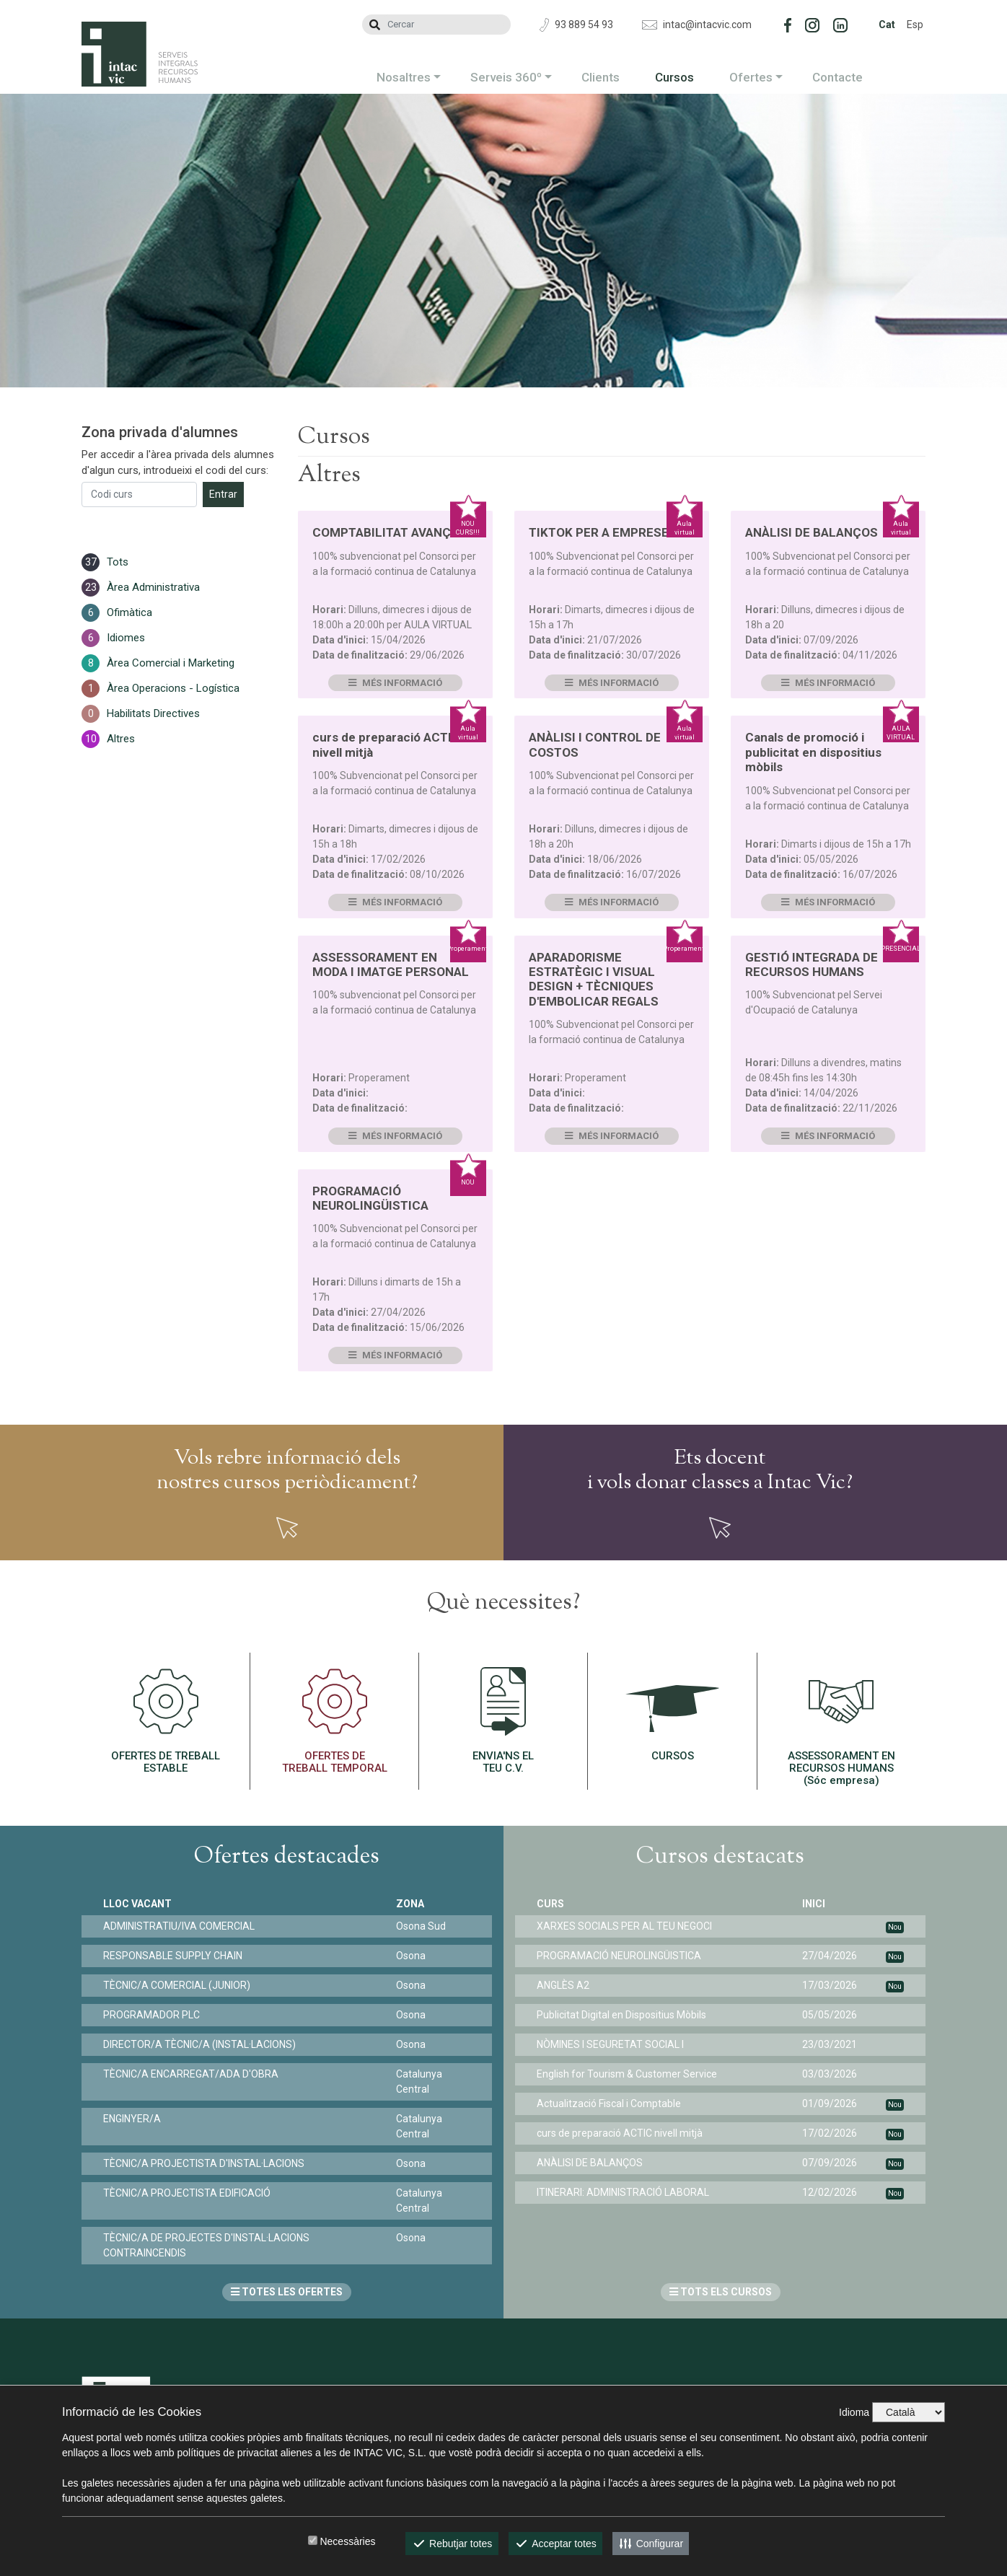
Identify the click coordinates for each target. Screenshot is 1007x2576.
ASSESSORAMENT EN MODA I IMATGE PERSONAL (390, 964)
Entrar (223, 494)
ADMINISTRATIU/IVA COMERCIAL (179, 1926)
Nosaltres (404, 77)
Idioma (854, 2412)
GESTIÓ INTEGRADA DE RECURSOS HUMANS (811, 964)
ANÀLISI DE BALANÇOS (811, 532)
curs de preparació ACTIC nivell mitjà (620, 2133)
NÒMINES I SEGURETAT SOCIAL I (610, 2044)
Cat (887, 24)
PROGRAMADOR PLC (151, 2015)
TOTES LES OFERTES (287, 2292)
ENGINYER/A (132, 2118)
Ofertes (751, 77)
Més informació (395, 682)
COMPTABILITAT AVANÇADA (393, 532)
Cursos (674, 77)
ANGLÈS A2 (563, 1985)
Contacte (837, 77)
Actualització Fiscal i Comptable (609, 2103)
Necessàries (347, 2541)
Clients (600, 77)
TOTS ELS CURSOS (720, 2292)
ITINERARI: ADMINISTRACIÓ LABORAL (623, 2192)
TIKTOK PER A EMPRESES (603, 532)
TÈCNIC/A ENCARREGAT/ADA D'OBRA (190, 2074)
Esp (915, 24)
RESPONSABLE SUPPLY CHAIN (172, 1955)
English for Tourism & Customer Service (627, 2074)
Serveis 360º (506, 77)
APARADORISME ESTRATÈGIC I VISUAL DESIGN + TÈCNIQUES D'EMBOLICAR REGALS (594, 979)
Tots (117, 561)
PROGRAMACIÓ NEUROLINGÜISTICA (370, 1198)
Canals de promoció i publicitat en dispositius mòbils (813, 752)
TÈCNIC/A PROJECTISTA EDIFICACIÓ (187, 2193)
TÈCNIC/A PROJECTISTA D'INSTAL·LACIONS (203, 2163)
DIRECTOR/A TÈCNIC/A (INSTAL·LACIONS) (199, 2044)
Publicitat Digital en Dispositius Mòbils (621, 2015)
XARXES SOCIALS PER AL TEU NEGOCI (624, 1926)
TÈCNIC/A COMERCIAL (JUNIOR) (176, 1985)
